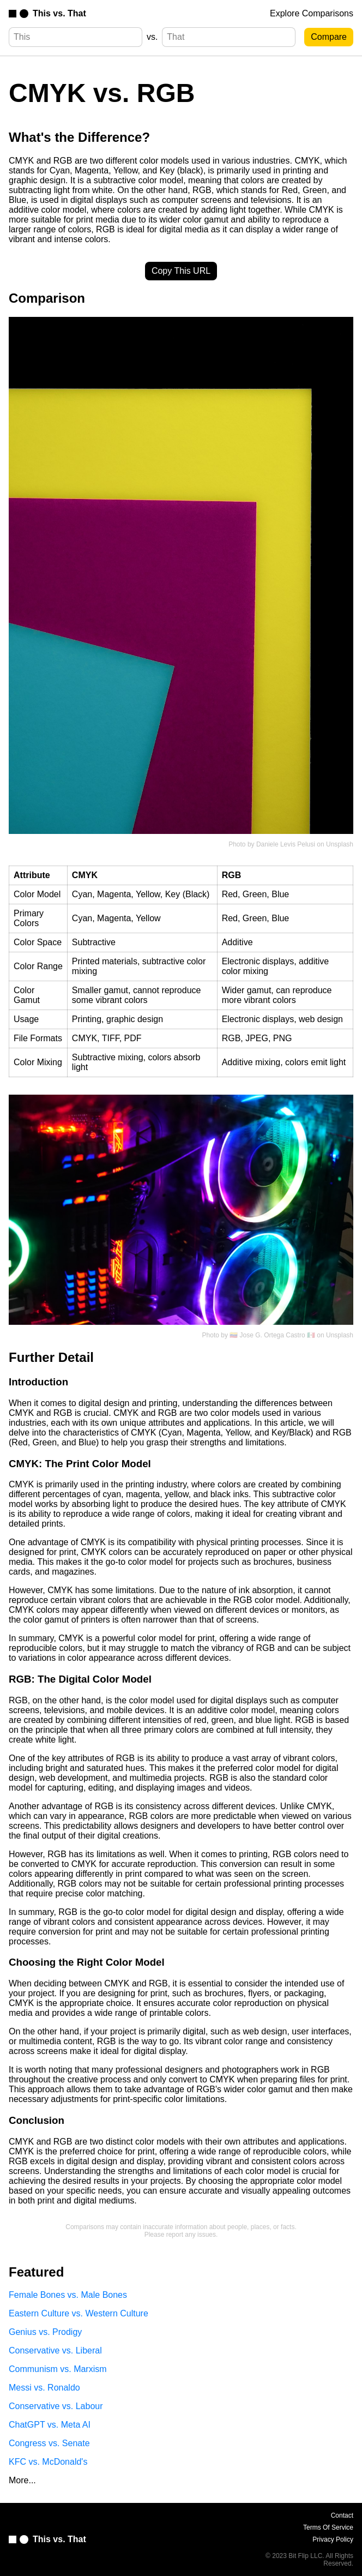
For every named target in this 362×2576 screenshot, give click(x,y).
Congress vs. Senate (49, 2443)
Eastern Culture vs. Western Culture (78, 2313)
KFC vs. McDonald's (48, 2461)
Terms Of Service (328, 2527)
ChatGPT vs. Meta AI (49, 2424)
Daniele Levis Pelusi (285, 844)
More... (22, 2480)
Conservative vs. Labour (56, 2406)
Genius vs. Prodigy (45, 2332)
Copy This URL (181, 270)
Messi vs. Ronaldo (44, 2387)
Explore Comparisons (311, 13)
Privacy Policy (332, 2539)
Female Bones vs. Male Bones (68, 2294)
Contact (342, 2515)
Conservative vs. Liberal (55, 2350)
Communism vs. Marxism (58, 2369)
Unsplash (339, 844)
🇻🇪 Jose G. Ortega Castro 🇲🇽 (272, 1335)
